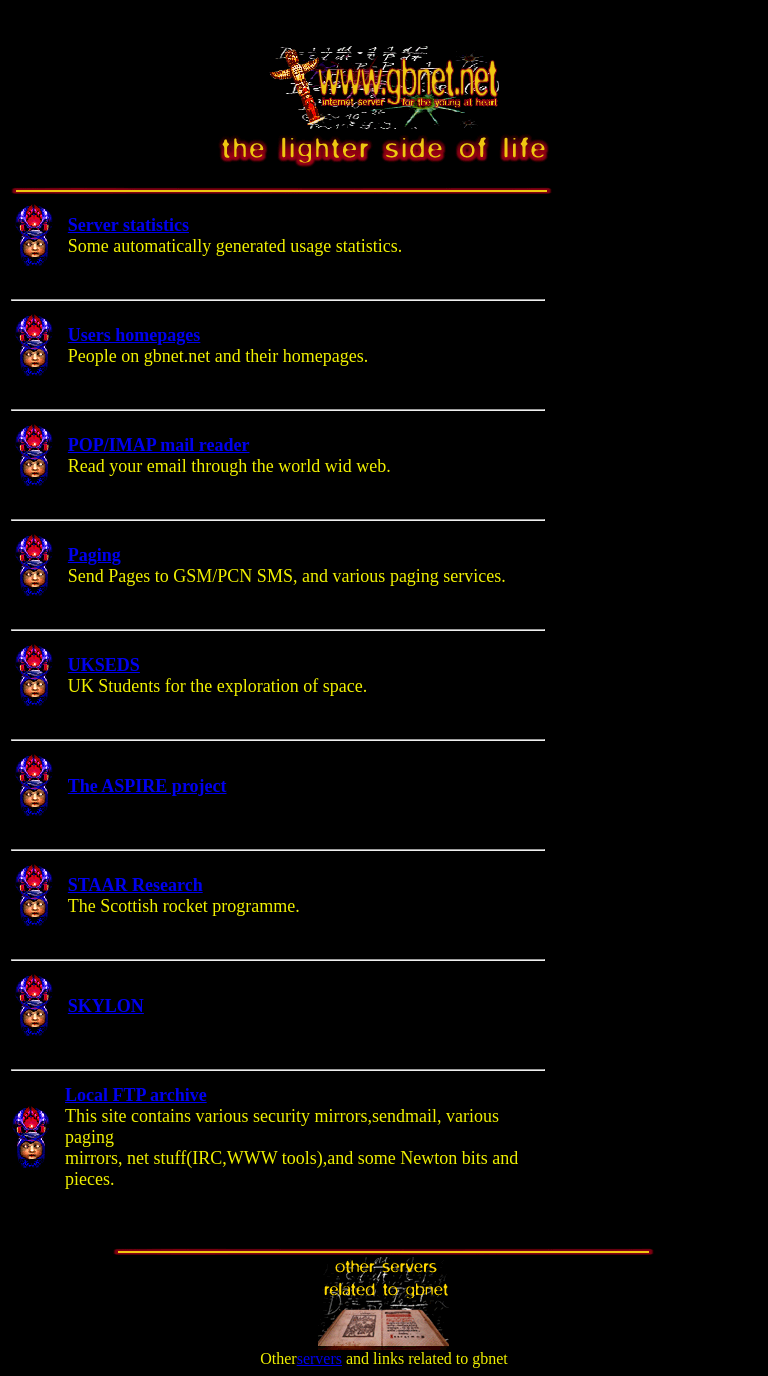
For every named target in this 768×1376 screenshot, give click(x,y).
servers (319, 1358)
